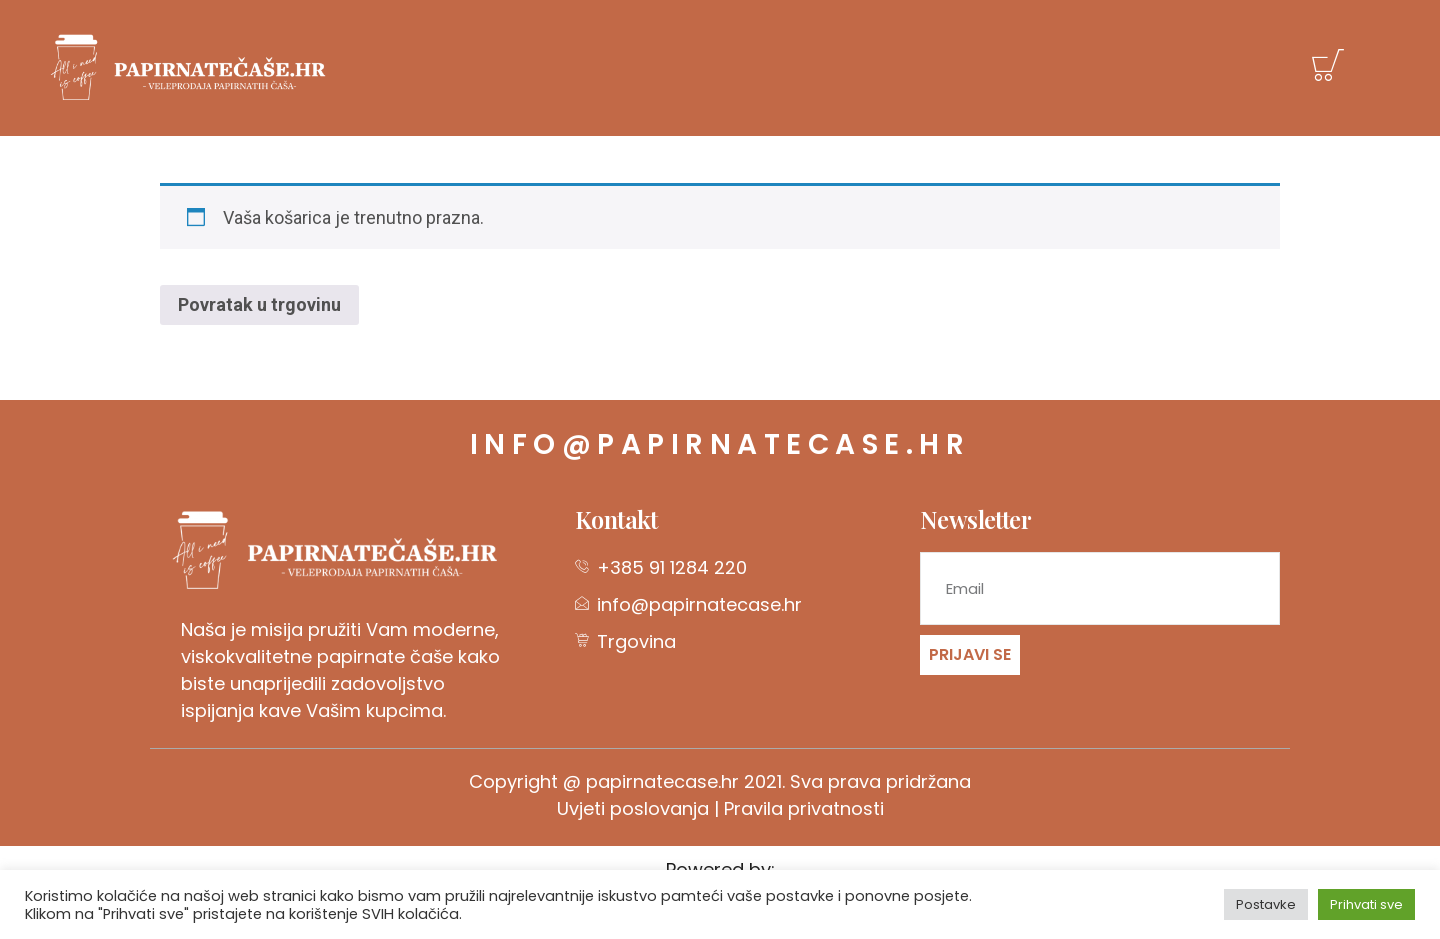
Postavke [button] (1266, 904)
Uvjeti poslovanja (633, 808)
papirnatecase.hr (662, 781)
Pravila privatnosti (804, 808)
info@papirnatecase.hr (720, 444)
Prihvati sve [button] (1366, 904)
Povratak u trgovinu (259, 304)
